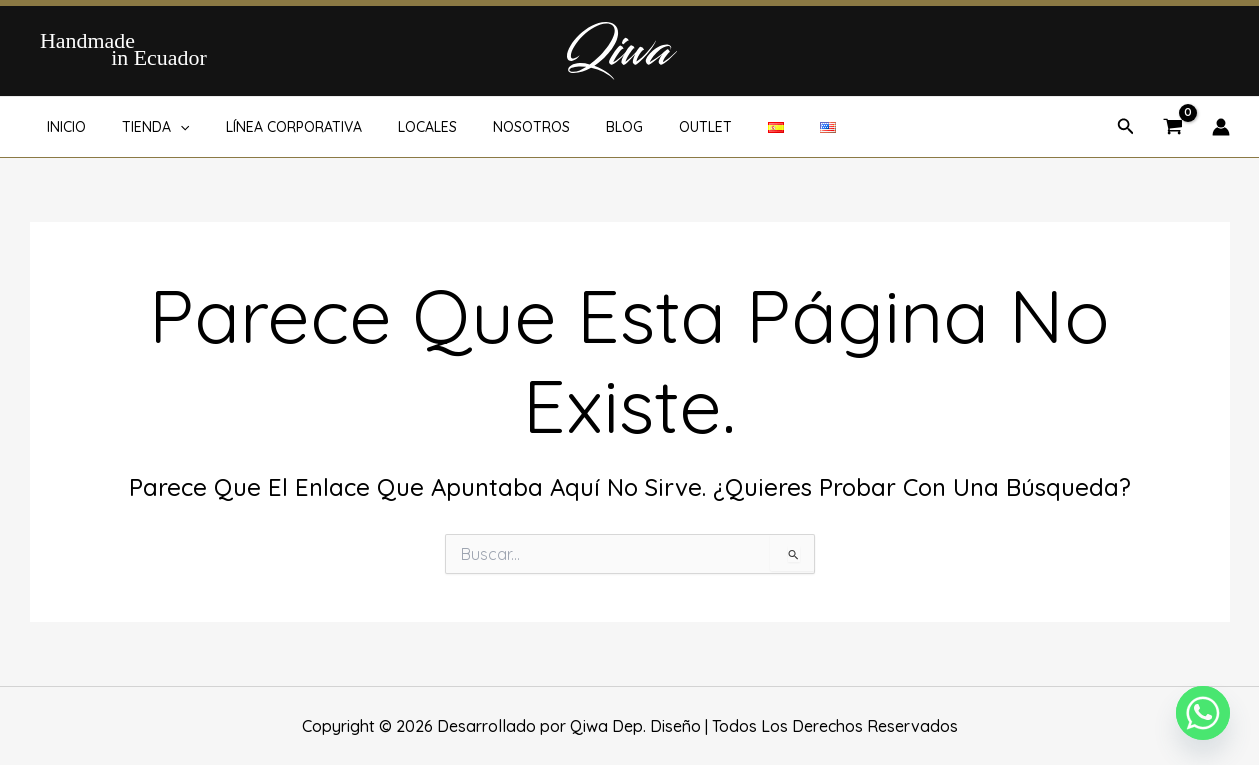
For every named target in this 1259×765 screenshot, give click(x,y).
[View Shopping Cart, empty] (1173, 128)
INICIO (63, 127)
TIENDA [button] (144, 127)
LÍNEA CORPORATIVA (274, 127)
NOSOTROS (495, 127)
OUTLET (653, 127)
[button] (169, 127)
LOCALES (399, 127)
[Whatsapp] (1203, 713)
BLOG (580, 127)
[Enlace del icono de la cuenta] (1221, 127)
